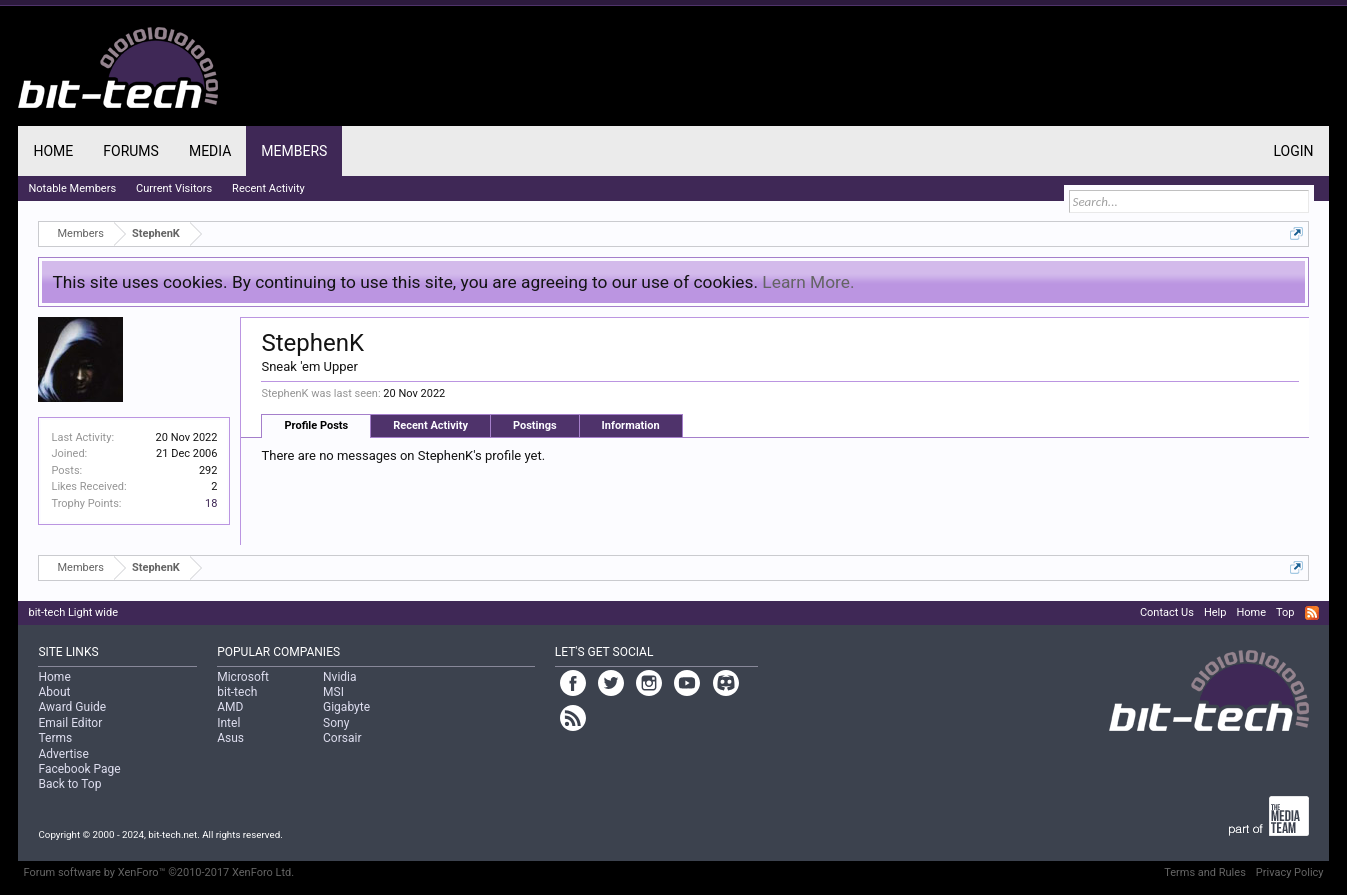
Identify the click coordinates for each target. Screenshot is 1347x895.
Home (53, 151)
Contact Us (1167, 612)
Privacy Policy (1290, 872)
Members (294, 151)
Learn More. (808, 282)
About (54, 692)
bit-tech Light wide (73, 612)
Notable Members (72, 188)
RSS (1312, 613)
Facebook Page (79, 769)
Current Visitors (174, 188)
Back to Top (69, 784)
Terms (55, 738)
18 (211, 503)
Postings (535, 425)
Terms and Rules (1205, 872)
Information (631, 425)
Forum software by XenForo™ (158, 872)
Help (1215, 612)
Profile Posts (316, 425)
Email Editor (70, 723)
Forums (131, 151)
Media (210, 151)
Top (1285, 612)
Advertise (63, 754)
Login (1293, 151)
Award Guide (72, 707)
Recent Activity (430, 425)
